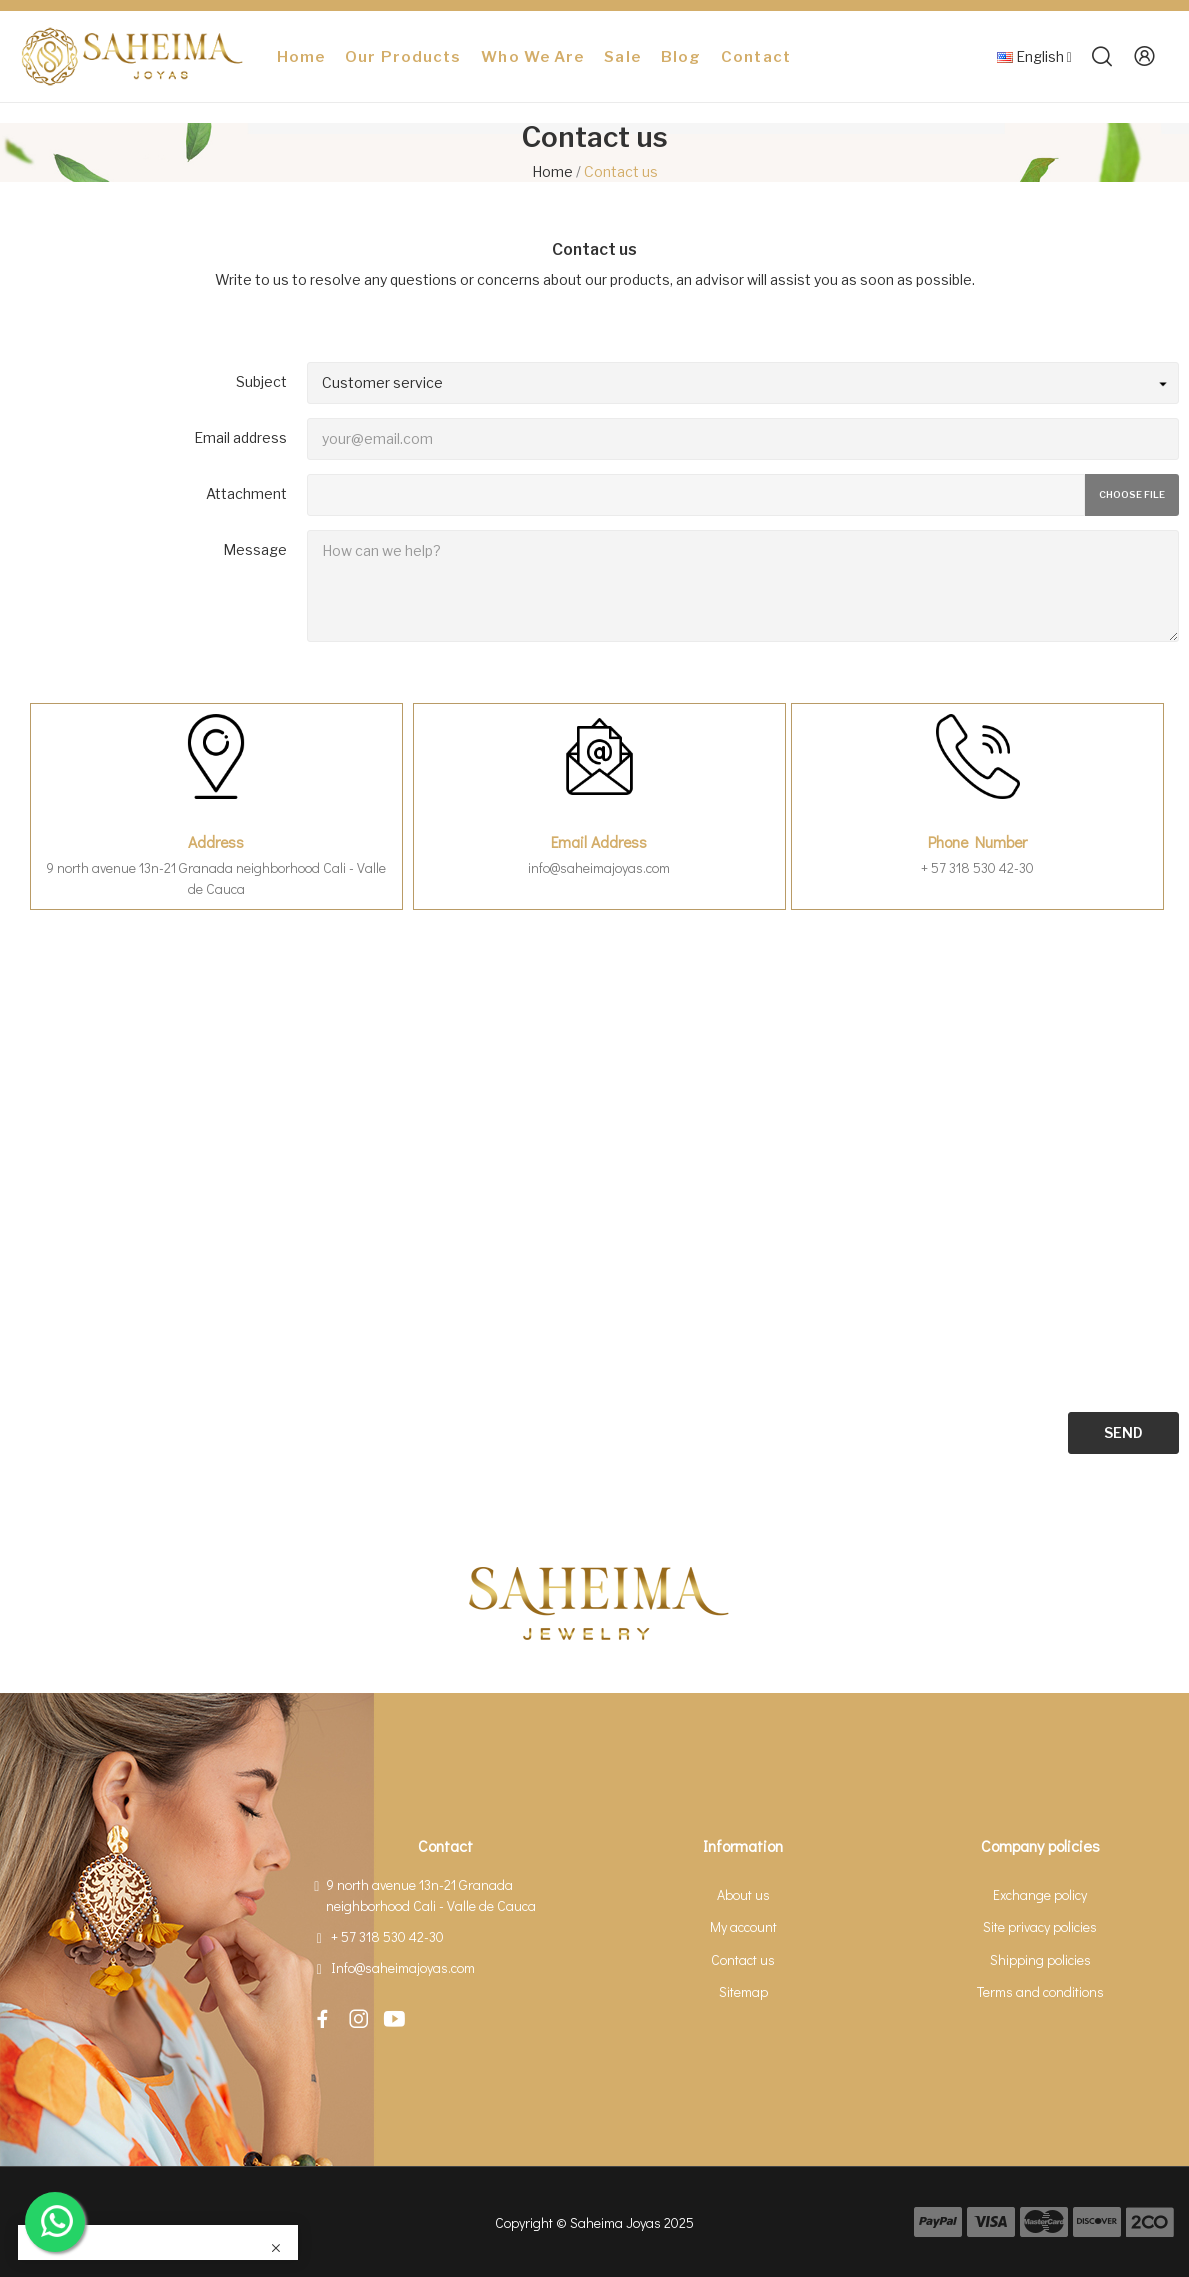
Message (255, 549)
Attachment (246, 493)
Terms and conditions (1040, 1991)
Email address (240, 437)
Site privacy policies (1040, 1926)
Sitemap (743, 1991)
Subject (261, 381)
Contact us (743, 1959)
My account (743, 1926)
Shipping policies (1040, 1959)
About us (743, 1894)
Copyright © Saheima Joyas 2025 (594, 2222)
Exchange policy (1040, 1894)
